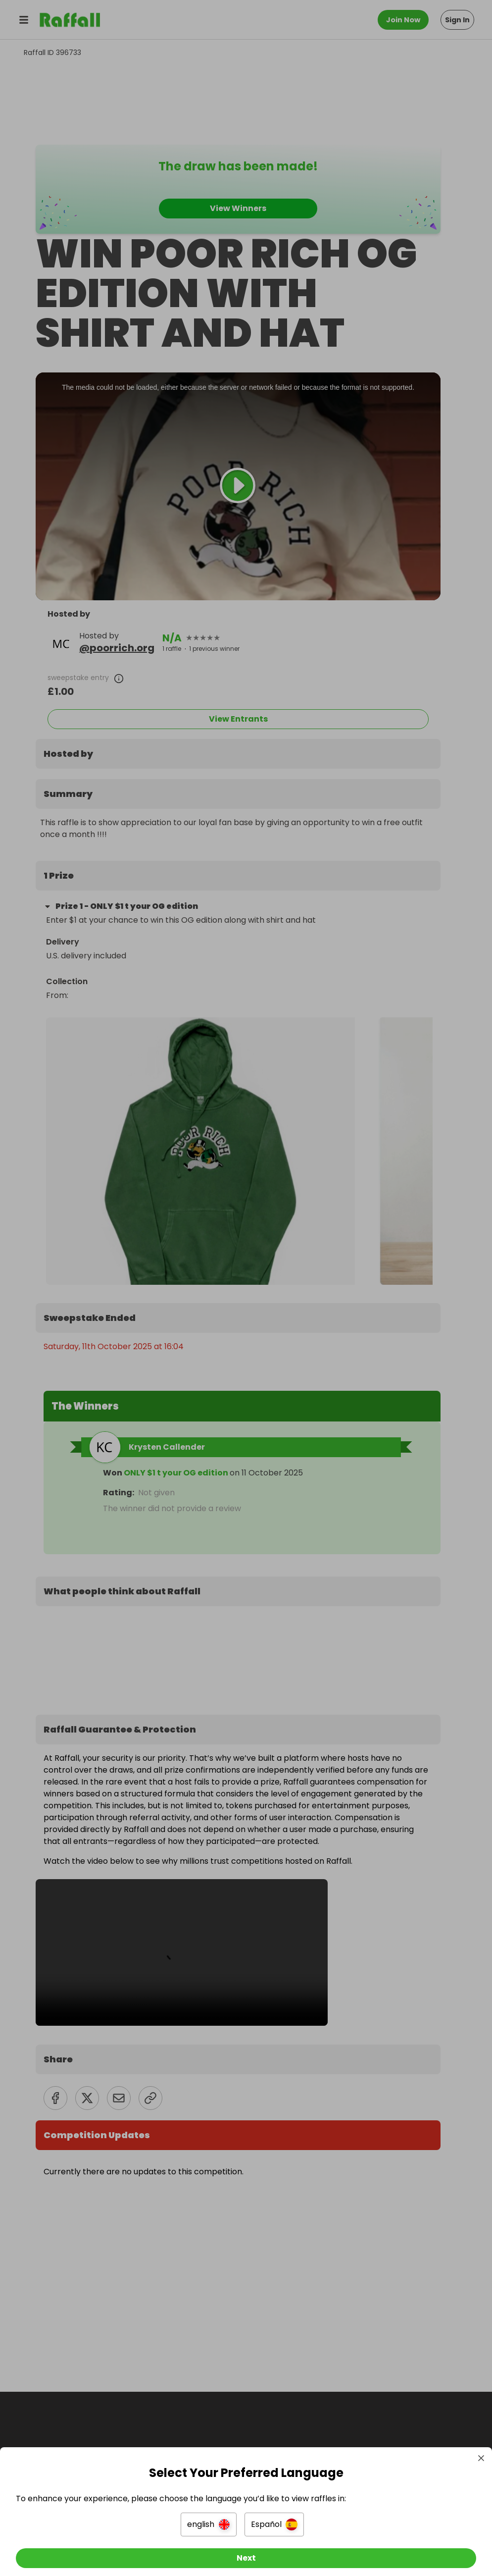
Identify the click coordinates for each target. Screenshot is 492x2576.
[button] (209, 2516)
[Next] (246, 2550)
